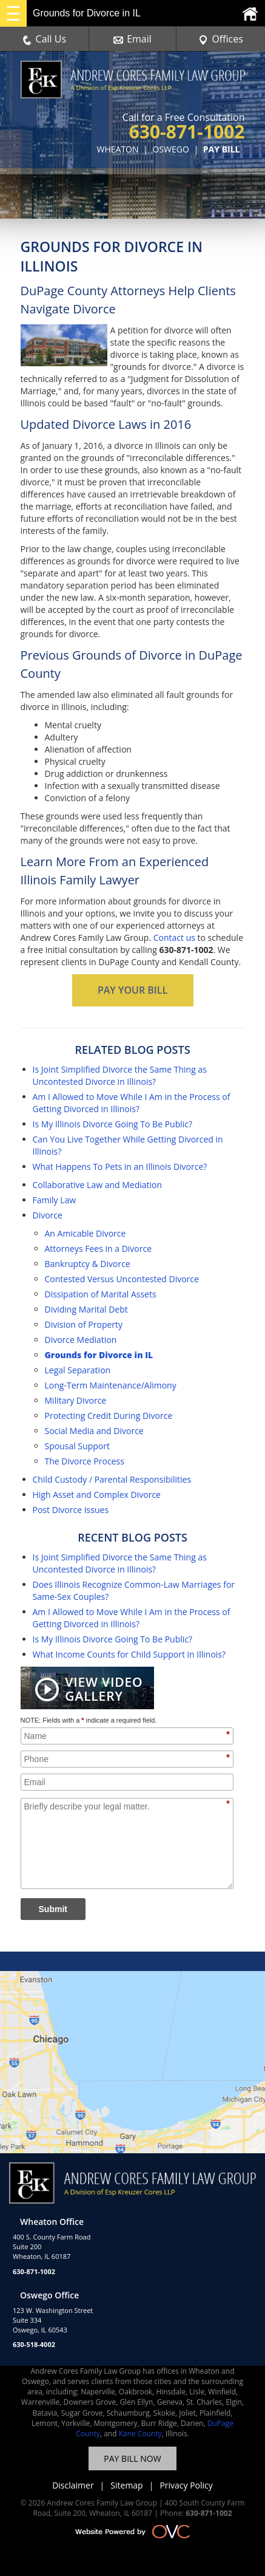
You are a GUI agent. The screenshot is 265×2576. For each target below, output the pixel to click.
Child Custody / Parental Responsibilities (112, 1479)
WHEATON (118, 149)
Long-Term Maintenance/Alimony (110, 1385)
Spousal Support (77, 1446)
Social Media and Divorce (94, 1431)
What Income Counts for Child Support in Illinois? (129, 1654)
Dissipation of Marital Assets (100, 1294)
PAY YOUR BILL (132, 990)
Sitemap (126, 2485)
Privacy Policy (185, 2485)
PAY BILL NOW (132, 2458)
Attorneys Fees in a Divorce (98, 1248)
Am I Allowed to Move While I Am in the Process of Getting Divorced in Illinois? (131, 1103)
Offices (220, 39)
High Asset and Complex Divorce (97, 1494)
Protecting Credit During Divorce (109, 1415)
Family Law (54, 1200)
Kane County (140, 2433)
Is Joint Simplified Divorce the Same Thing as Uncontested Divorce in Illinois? (120, 1075)
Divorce (47, 1215)
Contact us (174, 937)
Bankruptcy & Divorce (87, 1263)
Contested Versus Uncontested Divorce (122, 1279)
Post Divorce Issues (71, 1509)
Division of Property (84, 1324)
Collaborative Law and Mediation (98, 1185)
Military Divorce (76, 1400)
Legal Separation (78, 1370)
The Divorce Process (84, 1461)
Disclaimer (72, 2485)
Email (132, 39)
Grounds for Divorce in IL (99, 1355)
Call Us (44, 39)
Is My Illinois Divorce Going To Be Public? (113, 1124)
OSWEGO (171, 149)
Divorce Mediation (81, 1339)
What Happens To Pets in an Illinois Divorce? (120, 1166)
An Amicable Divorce (85, 1233)
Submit (53, 1909)
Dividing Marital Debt (86, 1309)
